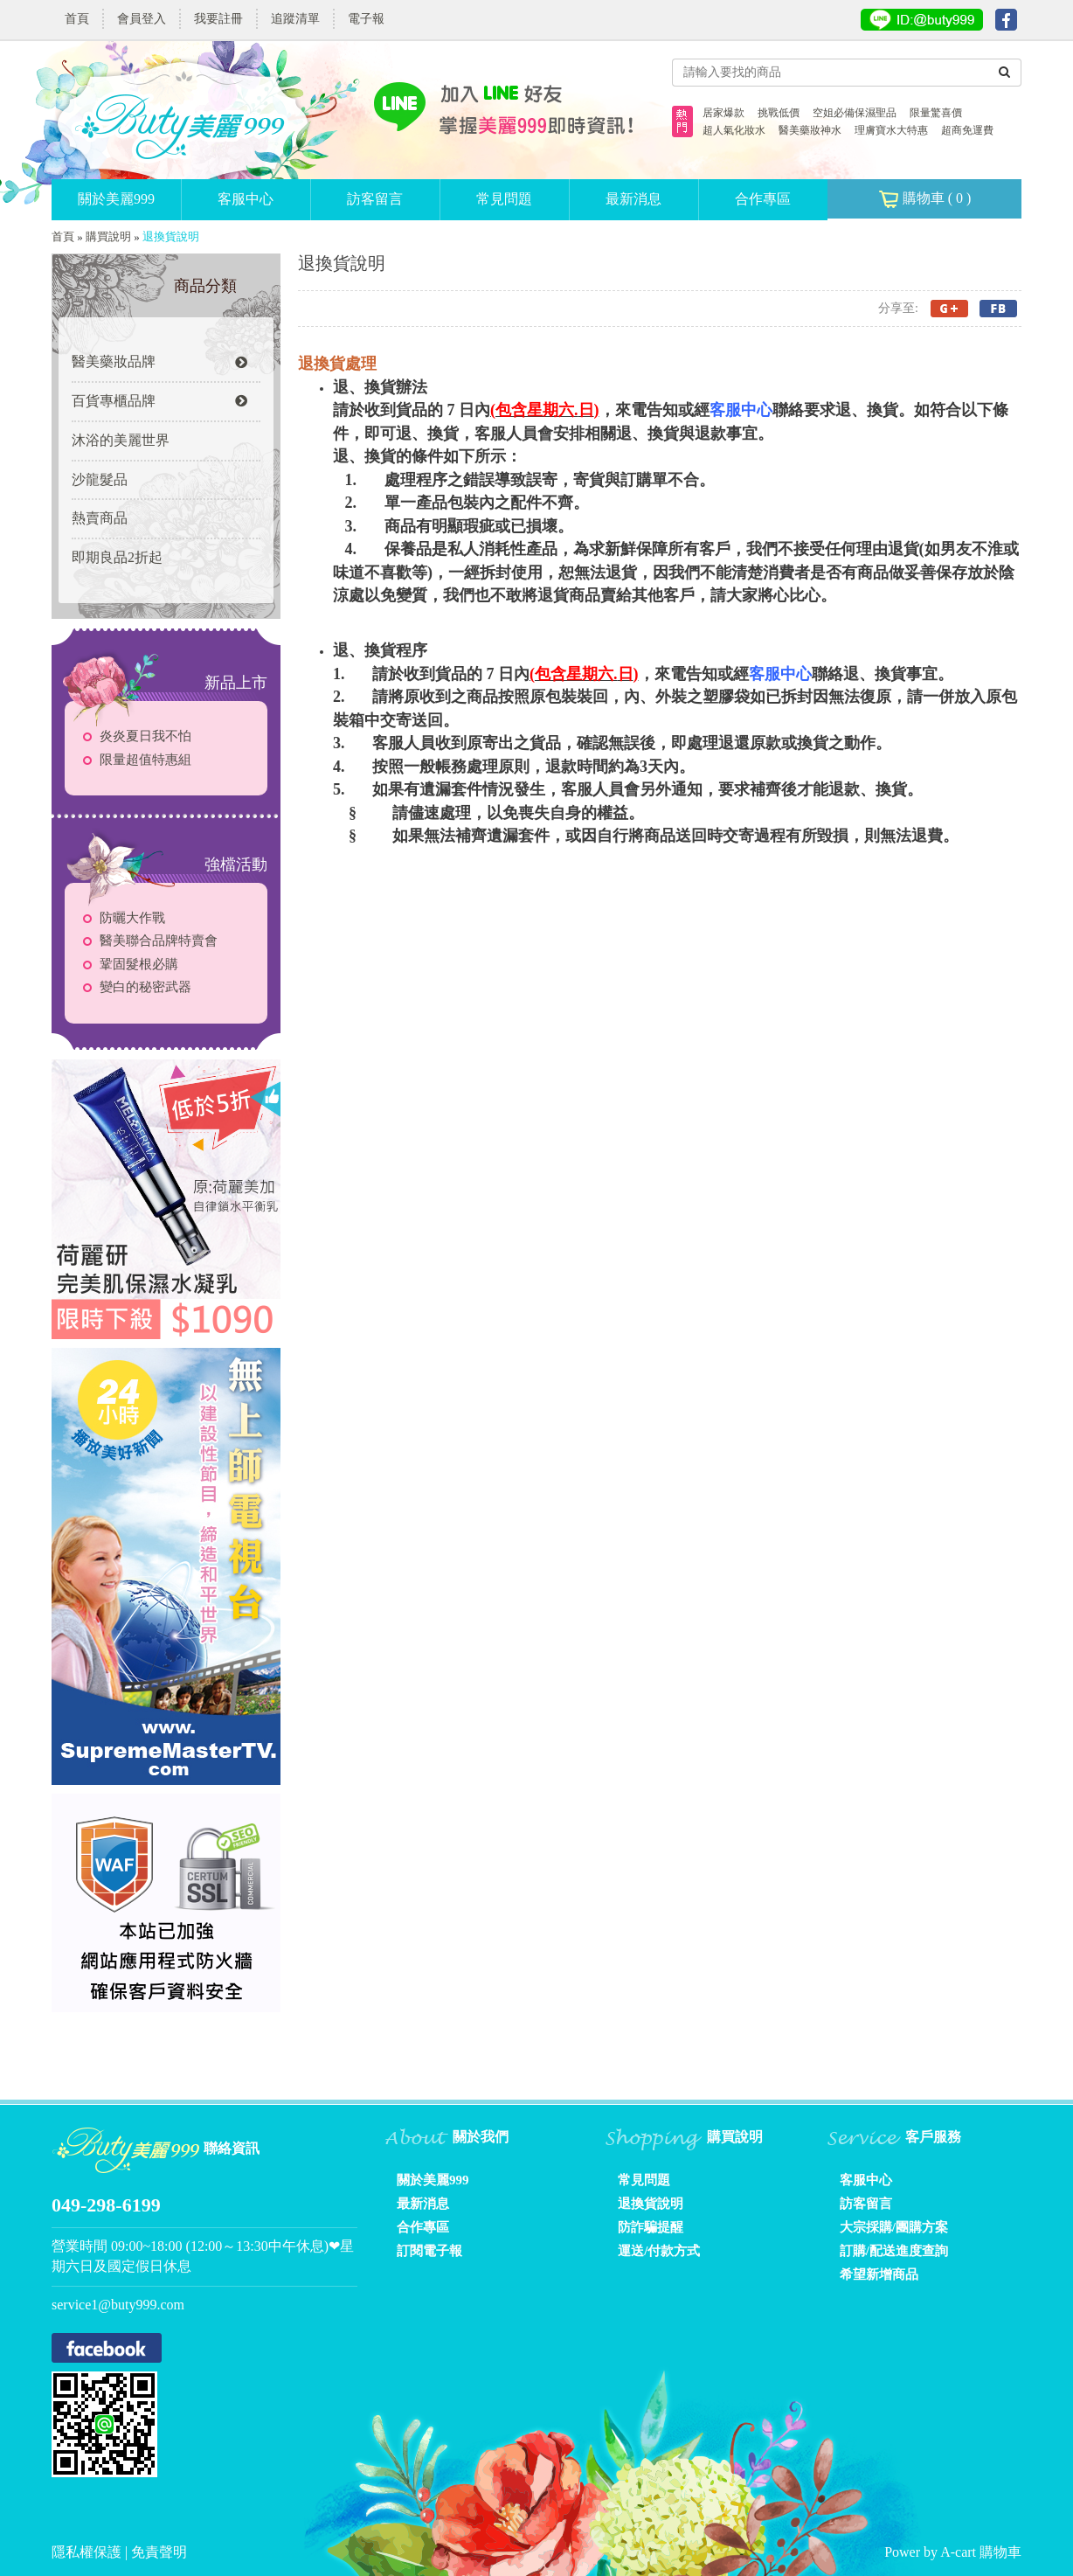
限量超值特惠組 (145, 760)
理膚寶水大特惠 (891, 130)
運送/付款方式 (659, 2251)
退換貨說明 (650, 2204)
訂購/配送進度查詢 (894, 2251)
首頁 (77, 18)
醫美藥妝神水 (810, 130)
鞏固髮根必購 (139, 964)
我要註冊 (218, 18)
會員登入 (141, 18)
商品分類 (205, 286)
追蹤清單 (295, 18)
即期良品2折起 (117, 557)
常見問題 (504, 198)
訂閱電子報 (429, 2251)
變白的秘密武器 (145, 987)
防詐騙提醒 (650, 2227)
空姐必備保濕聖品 (854, 113)
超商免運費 (967, 130)
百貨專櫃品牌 (159, 400)
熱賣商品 (100, 517)
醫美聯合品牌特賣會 (159, 941)
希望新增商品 (879, 2274)
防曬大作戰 (132, 918)
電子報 (366, 18)
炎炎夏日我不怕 (145, 736)
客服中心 (245, 198)
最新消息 (633, 198)
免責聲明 (159, 2552)
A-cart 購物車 (980, 2552)
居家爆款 (723, 113)
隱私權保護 (88, 2552)
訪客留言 (375, 198)
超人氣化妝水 (734, 130)
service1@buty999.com (118, 2304)
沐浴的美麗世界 (121, 440)
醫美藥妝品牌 (159, 361)
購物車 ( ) (925, 199)
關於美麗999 (116, 198)
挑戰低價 (779, 113)
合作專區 (763, 198)
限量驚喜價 (936, 113)
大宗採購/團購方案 (894, 2227)
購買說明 (108, 236)
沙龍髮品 (100, 479)
